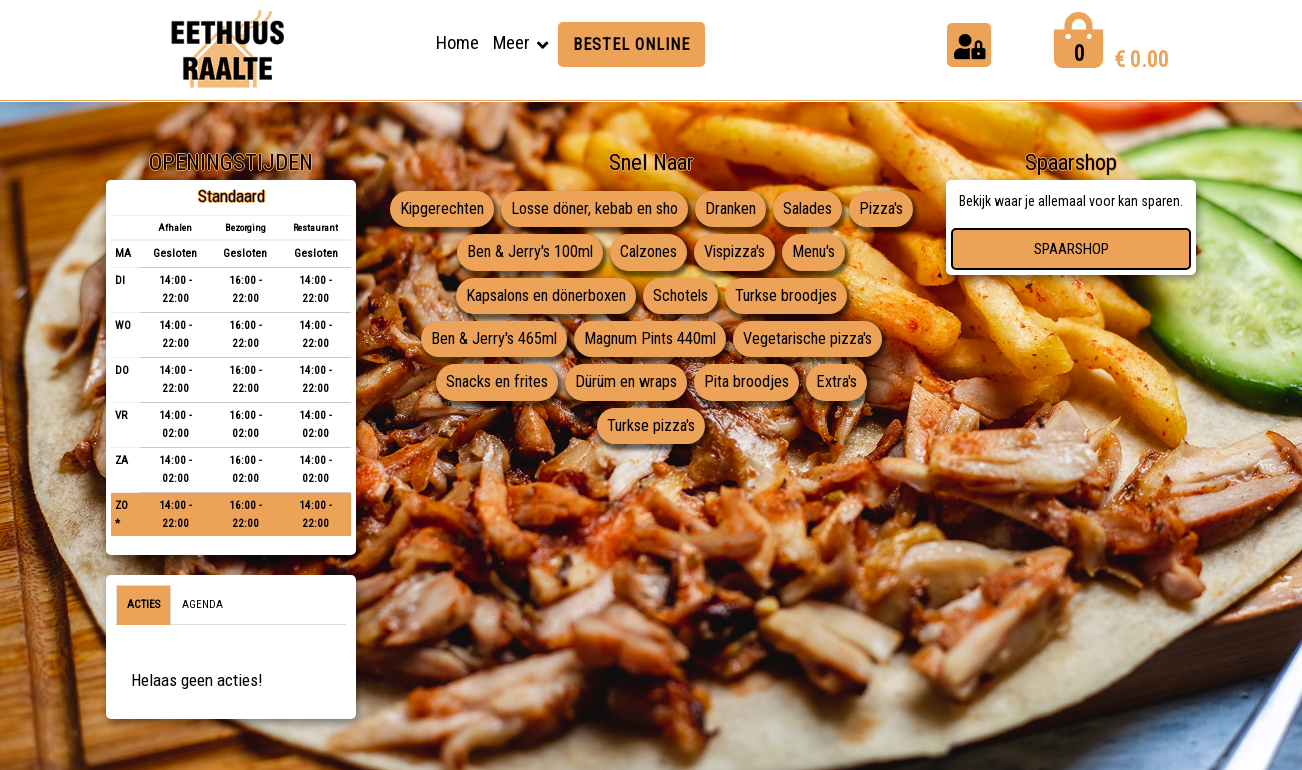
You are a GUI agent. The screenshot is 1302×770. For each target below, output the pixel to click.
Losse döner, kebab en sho (628, 209)
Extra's (843, 384)
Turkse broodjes (792, 296)
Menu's (856, 253)
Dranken (769, 209)
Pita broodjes (751, 384)
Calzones (682, 253)
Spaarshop (1071, 249)
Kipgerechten (470, 209)
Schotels (684, 296)
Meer (511, 42)
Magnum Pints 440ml (648, 340)
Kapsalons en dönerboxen (543, 296)
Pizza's (445, 253)
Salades (849, 209)
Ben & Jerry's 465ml (486, 340)
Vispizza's (773, 253)
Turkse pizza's (651, 428)
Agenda (202, 604)
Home (457, 42)
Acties (143, 604)
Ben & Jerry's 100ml (560, 253)
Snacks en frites (491, 384)
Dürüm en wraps (626, 384)
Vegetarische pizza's (813, 340)
